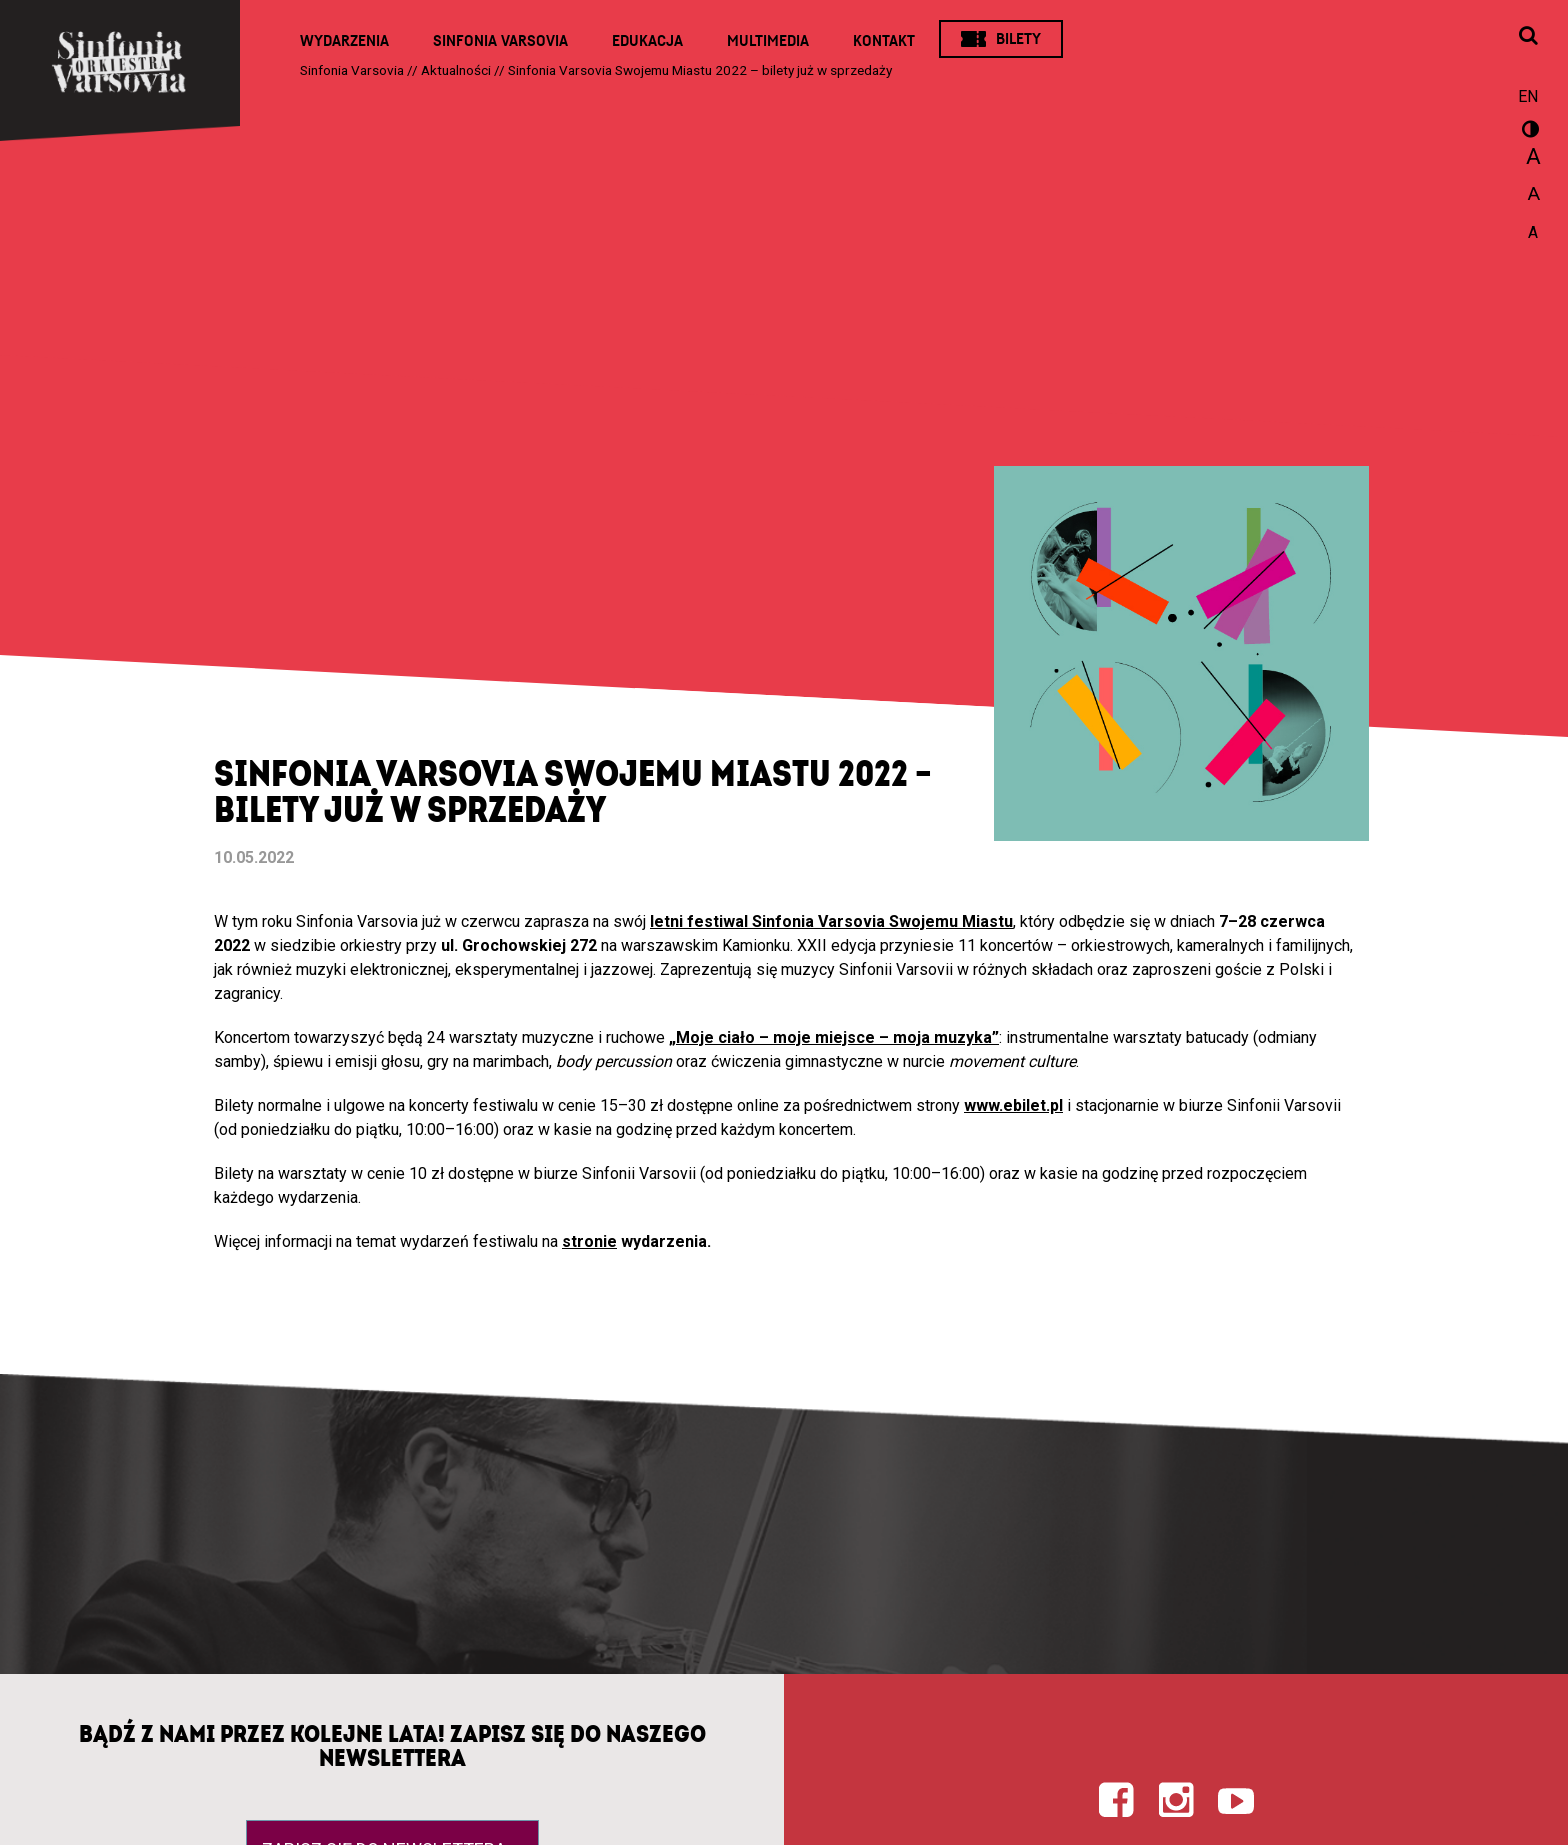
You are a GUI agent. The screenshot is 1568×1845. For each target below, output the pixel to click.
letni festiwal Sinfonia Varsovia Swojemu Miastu (831, 921)
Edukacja (647, 41)
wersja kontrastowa (1528, 132)
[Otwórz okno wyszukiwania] (1528, 37)
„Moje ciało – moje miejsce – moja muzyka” (834, 1037)
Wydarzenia (344, 41)
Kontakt (884, 41)
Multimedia (768, 41)
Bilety (1018, 39)
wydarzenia (662, 1241)
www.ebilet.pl (1013, 1105)
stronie (589, 1241)
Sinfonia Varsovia (500, 41)
